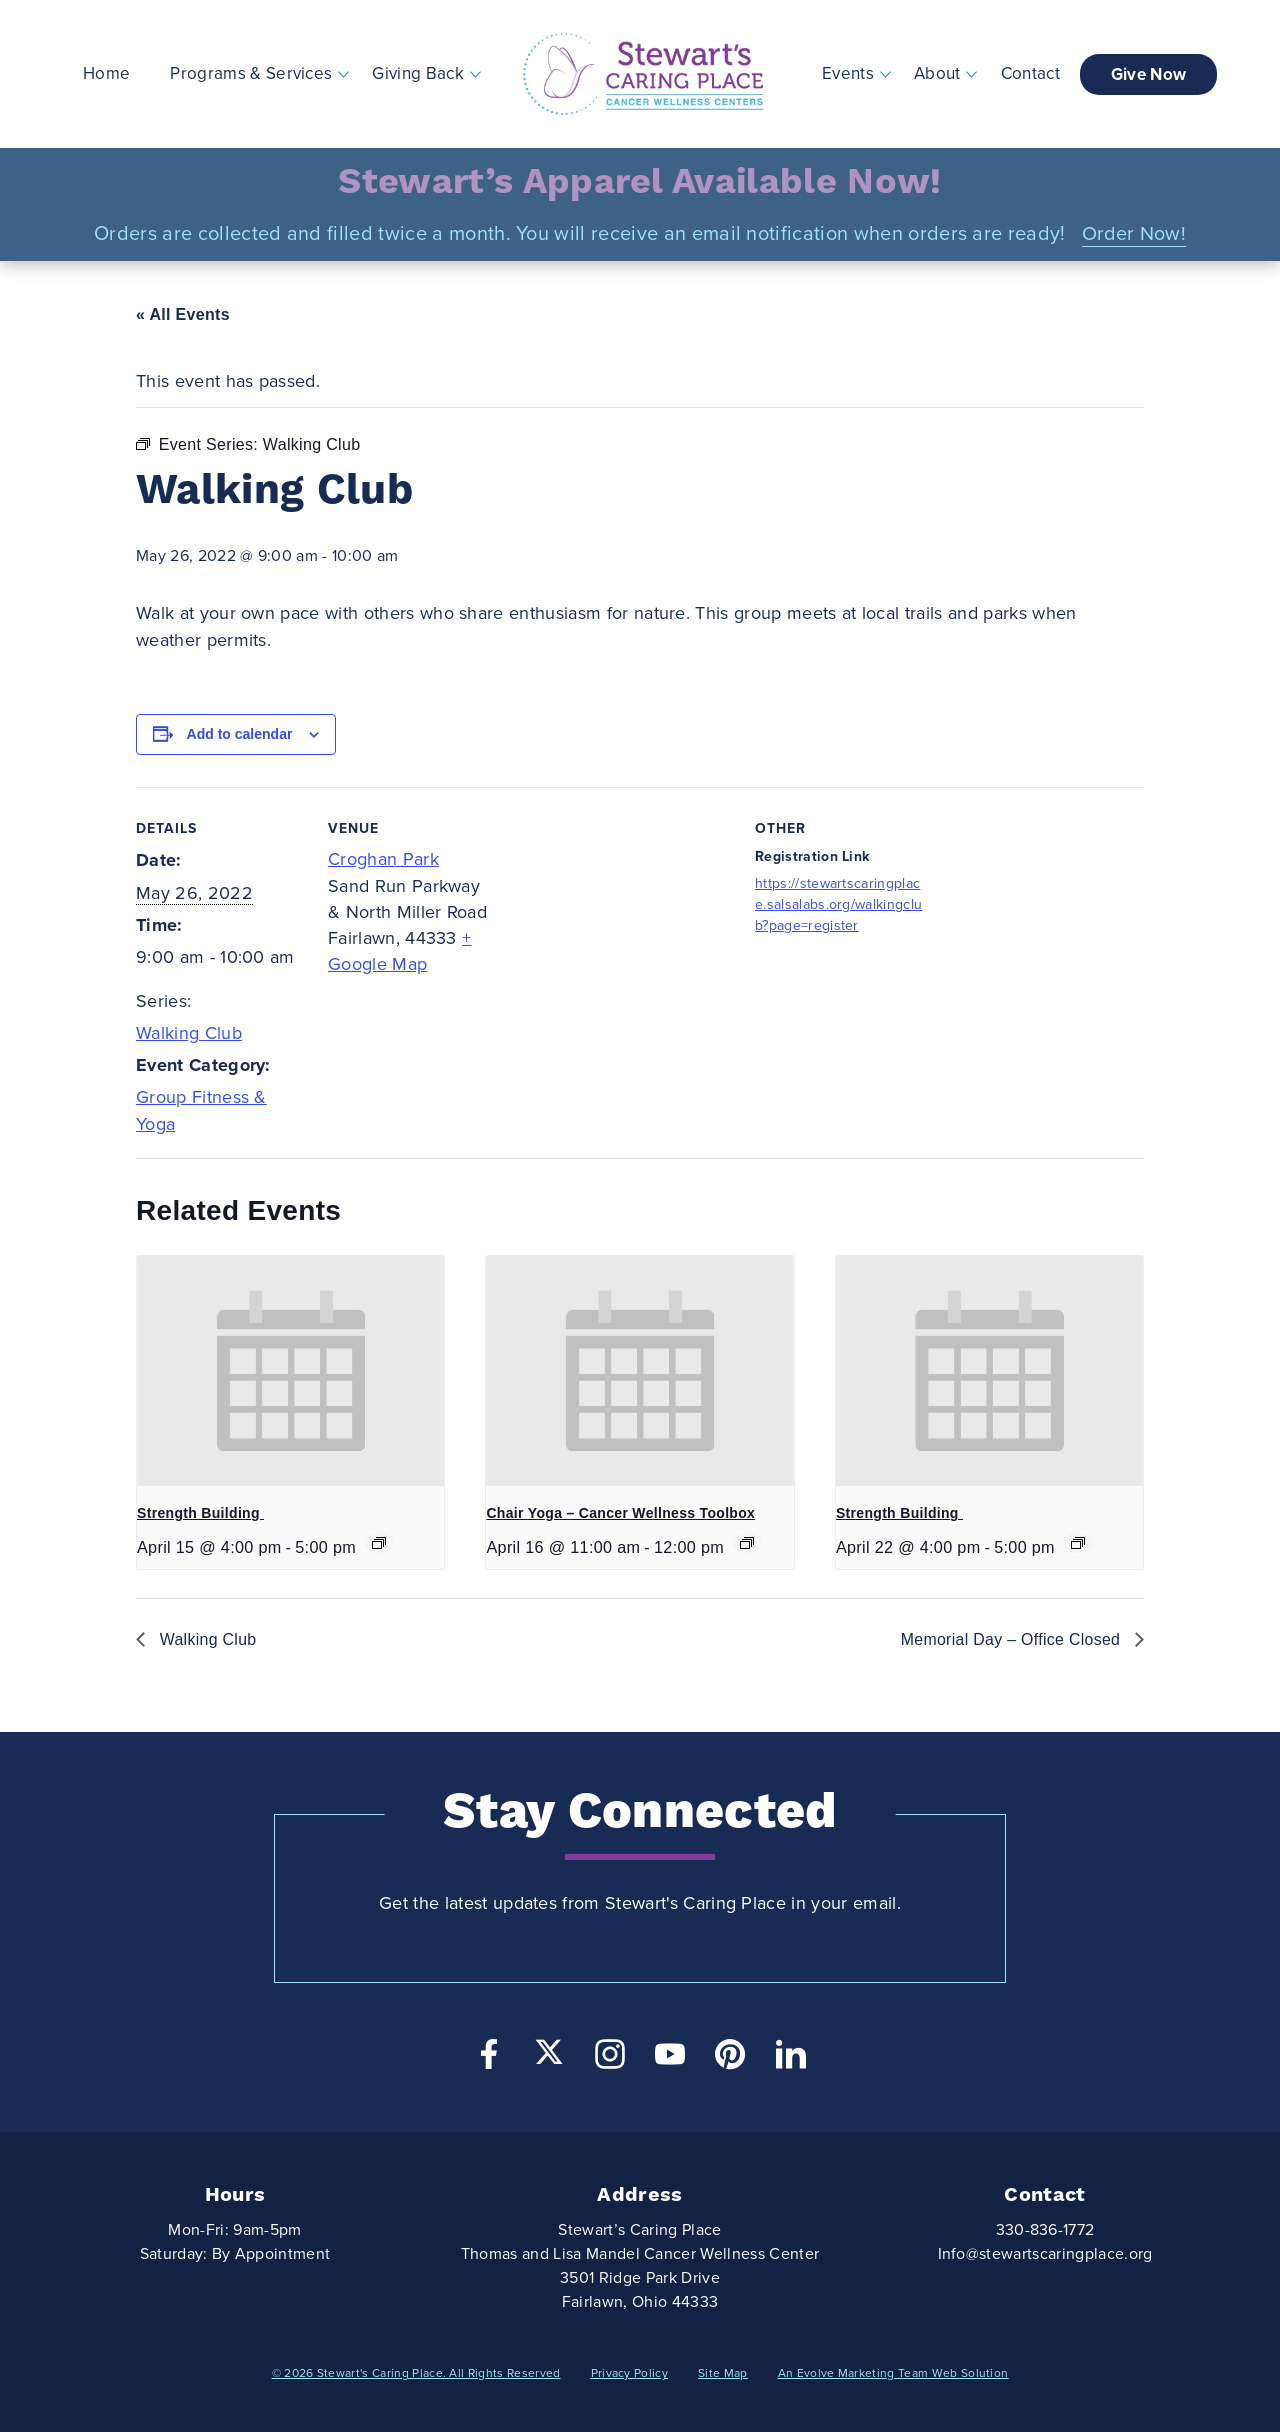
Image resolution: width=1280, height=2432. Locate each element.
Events (849, 73)
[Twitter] (549, 2052)
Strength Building (200, 1513)
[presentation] (290, 1371)
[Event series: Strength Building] (379, 1543)
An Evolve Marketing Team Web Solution (893, 2373)
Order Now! (1133, 234)
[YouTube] (670, 2059)
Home (106, 73)
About (937, 73)
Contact (1030, 73)
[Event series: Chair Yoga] (747, 1543)
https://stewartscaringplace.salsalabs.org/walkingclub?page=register (838, 904)
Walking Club (189, 1033)
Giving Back (418, 73)
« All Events (183, 314)
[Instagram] (610, 2059)
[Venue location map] (625, 925)
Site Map (723, 2373)
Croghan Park (383, 859)
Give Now (1149, 74)
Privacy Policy (629, 2373)
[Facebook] (489, 2059)
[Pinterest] (730, 2059)
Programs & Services (251, 73)
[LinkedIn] (791, 2059)
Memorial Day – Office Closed (1012, 1639)
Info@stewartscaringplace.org (1045, 2254)
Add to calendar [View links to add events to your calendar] (240, 734)
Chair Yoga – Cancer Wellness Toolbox (620, 1513)
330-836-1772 (1045, 2230)
